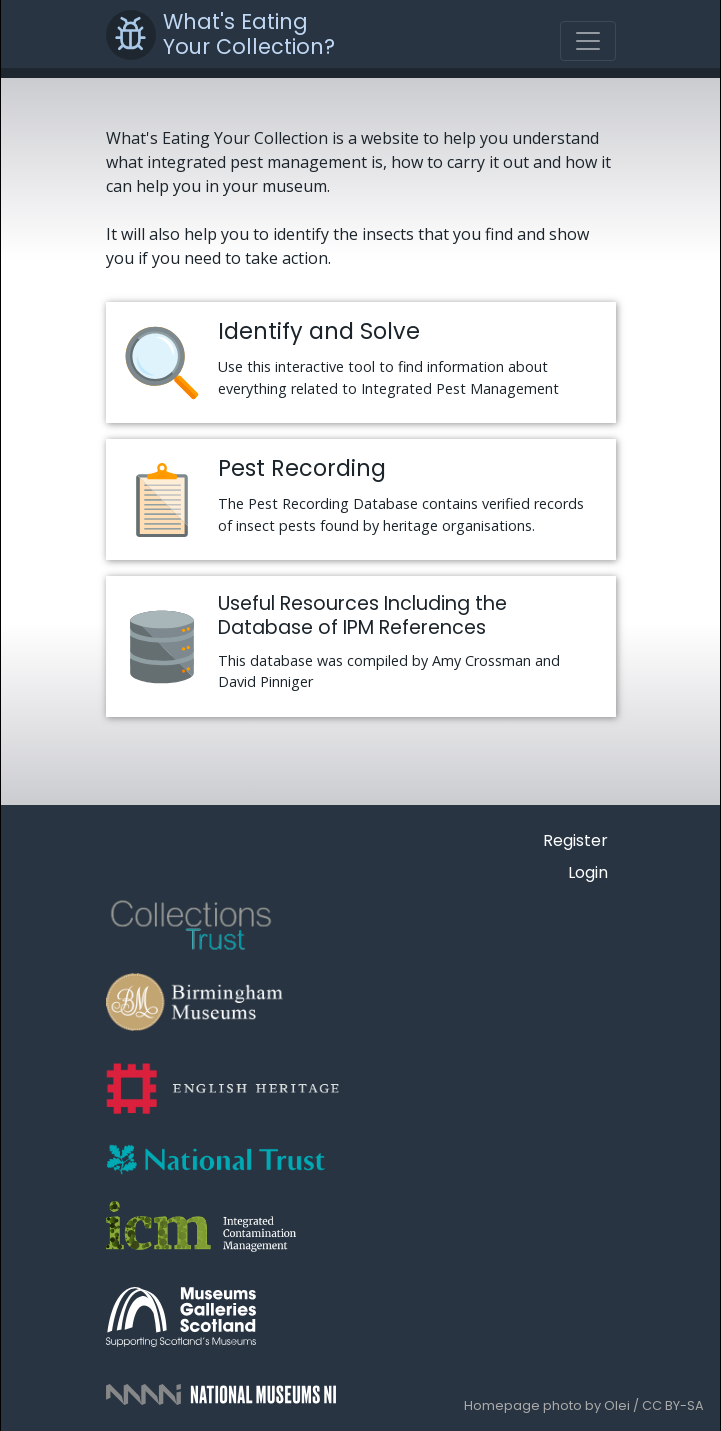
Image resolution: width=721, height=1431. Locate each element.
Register (575, 840)
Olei (617, 1405)
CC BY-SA (673, 1405)
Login (588, 872)
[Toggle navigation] (588, 41)
